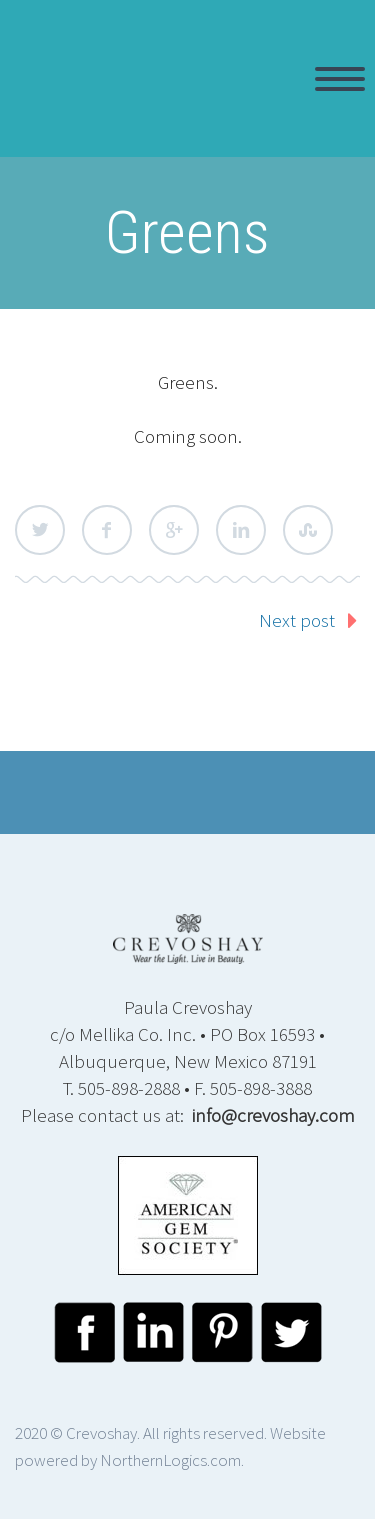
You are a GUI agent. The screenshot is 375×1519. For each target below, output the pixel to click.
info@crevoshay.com (273, 1115)
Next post (297, 620)
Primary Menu (340, 79)
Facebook (107, 530)
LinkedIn (241, 530)
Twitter (40, 530)
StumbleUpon (308, 530)
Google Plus (174, 530)
